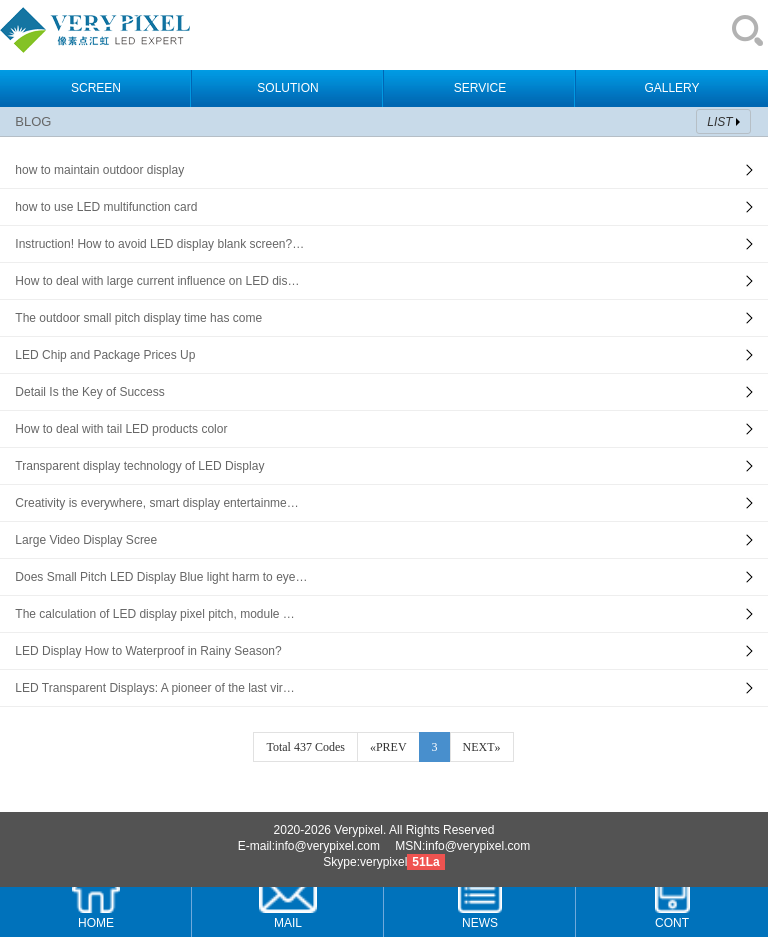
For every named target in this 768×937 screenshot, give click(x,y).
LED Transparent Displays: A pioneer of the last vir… (154, 688)
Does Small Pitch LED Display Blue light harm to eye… (161, 577)
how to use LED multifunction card (106, 207)
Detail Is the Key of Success (89, 392)
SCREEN (96, 88)
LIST (719, 122)
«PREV (388, 747)
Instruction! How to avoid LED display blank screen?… (159, 244)
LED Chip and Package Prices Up (105, 355)
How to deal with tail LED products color (121, 429)
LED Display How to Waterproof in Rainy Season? (148, 651)
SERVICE (480, 88)
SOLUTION (287, 88)
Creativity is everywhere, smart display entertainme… (156, 503)
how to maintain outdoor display (99, 170)
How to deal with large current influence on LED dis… (157, 281)
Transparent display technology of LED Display (139, 466)
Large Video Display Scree (86, 540)
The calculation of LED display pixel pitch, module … (154, 614)
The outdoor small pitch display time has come (138, 318)
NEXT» (482, 747)
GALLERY (671, 88)
